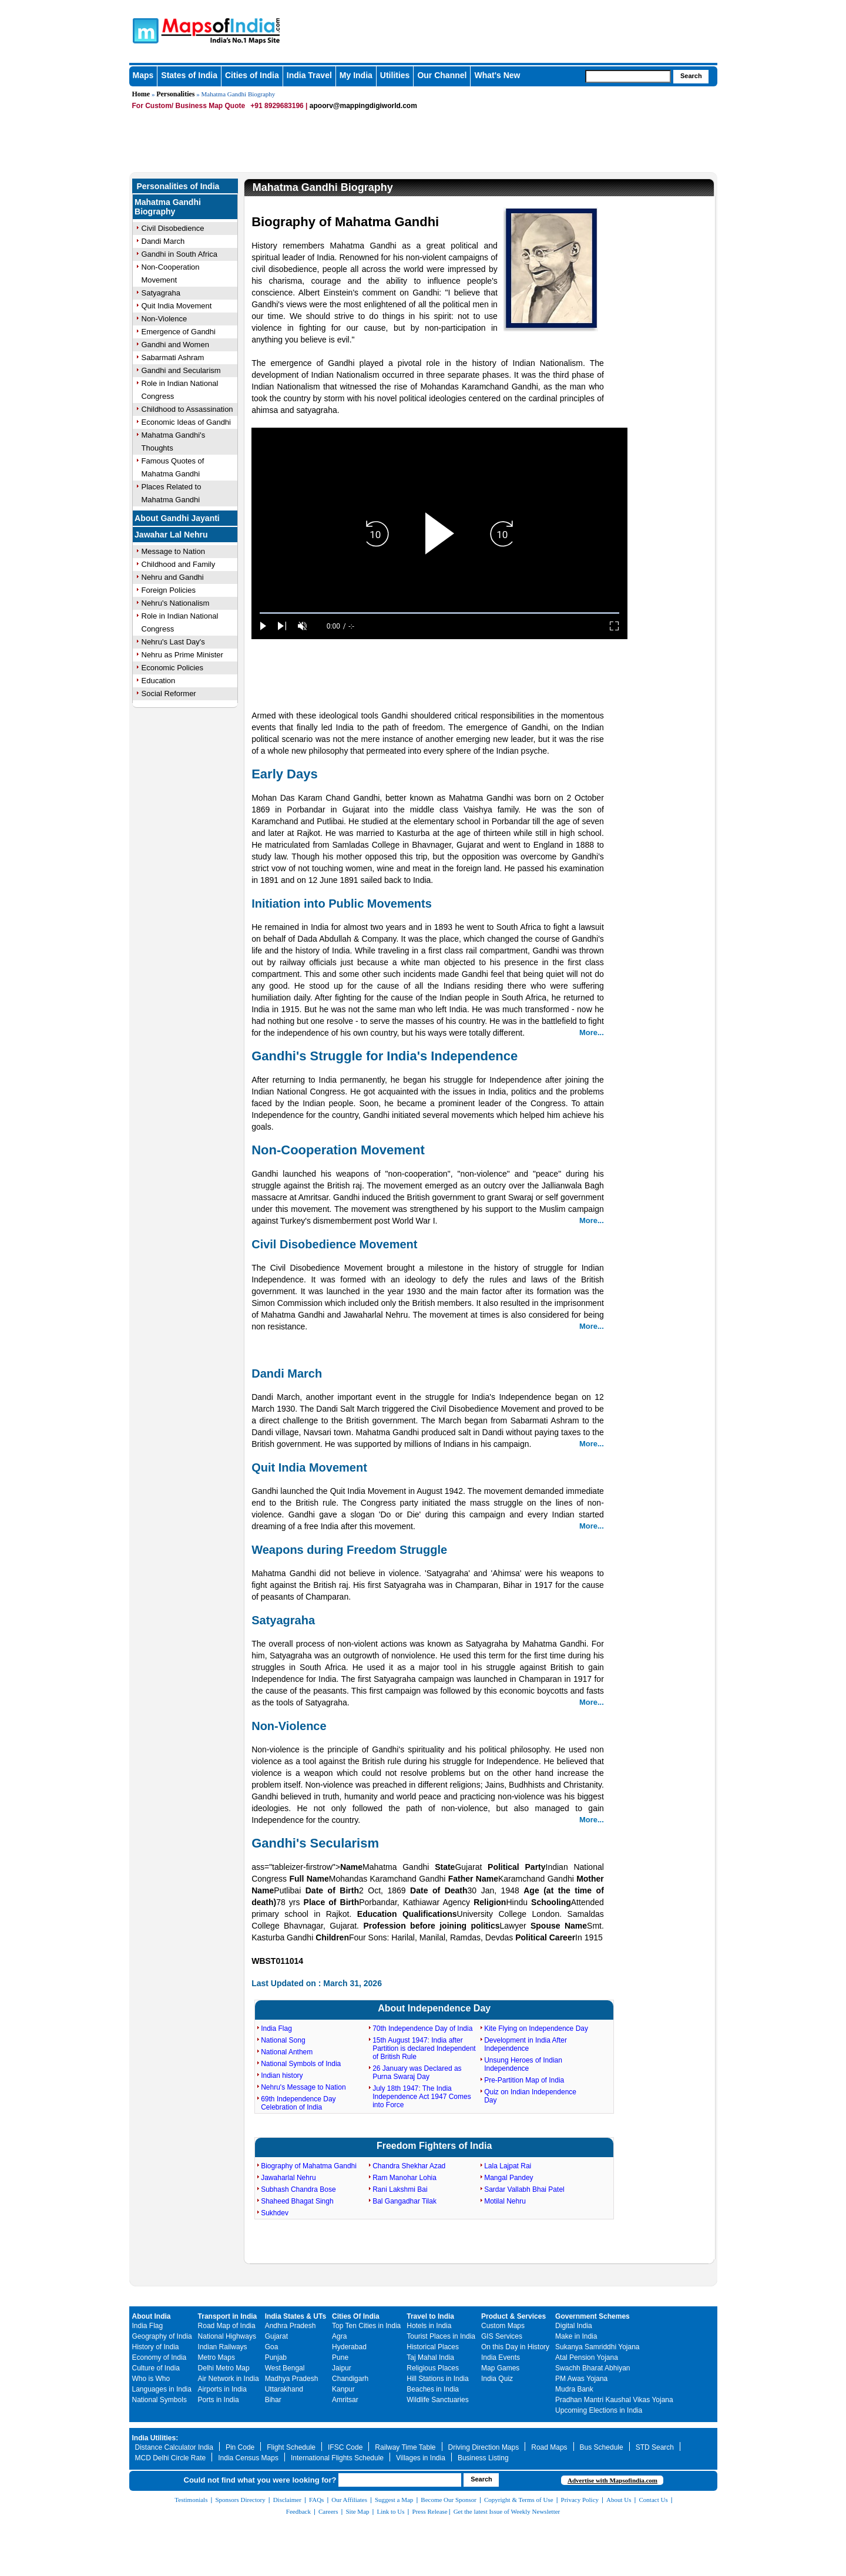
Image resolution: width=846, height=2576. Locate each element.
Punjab (276, 2357)
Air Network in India (228, 2379)
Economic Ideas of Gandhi (186, 422)
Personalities (175, 94)
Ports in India (218, 2400)
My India (356, 75)
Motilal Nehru (505, 2201)
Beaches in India (433, 2389)
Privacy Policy (580, 2499)
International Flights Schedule (337, 2458)
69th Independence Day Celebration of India (298, 2103)
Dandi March (163, 241)
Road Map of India (227, 2326)
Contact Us (653, 2499)
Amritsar (345, 2400)
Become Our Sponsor (448, 2499)
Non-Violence (164, 318)
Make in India (576, 2336)
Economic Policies (173, 667)
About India (151, 2316)
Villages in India (420, 2458)
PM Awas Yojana (581, 2379)
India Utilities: (155, 2438)
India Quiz (497, 2379)
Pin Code (240, 2447)
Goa (271, 2347)
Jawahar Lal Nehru (171, 534)
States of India (189, 75)
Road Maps (549, 2447)
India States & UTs (295, 2316)
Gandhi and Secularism (181, 370)
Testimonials (190, 2499)
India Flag (276, 2028)
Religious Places (433, 2368)
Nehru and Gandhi (173, 577)
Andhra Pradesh (290, 2326)
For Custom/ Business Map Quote (189, 106)
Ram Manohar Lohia (404, 2178)
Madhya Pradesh (291, 2379)
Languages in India (162, 2389)
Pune (340, 2357)
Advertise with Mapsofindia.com (612, 2480)
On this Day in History (515, 2347)
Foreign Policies (169, 590)
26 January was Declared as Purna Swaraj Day (416, 2072)
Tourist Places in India (441, 2336)
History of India (155, 2347)
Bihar (273, 2400)
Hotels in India (429, 2326)
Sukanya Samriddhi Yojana (597, 2347)
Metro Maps (216, 2357)
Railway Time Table (405, 2447)
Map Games (500, 2368)
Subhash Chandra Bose (298, 2189)
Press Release (430, 2511)
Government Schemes (592, 2316)
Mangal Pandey (508, 2178)
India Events (500, 2357)
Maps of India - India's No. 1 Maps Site (144, 30)
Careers (328, 2511)
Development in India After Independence (525, 2044)
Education (159, 680)
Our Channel (441, 75)
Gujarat (276, 2336)
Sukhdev (274, 2213)
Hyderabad (349, 2347)
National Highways (227, 2336)
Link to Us (391, 2511)
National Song (283, 2040)
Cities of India (252, 75)
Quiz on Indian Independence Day (530, 2096)
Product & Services (513, 2316)
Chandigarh (350, 2379)
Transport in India (227, 2316)
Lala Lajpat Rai (507, 2166)
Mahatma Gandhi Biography (168, 206)
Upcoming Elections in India (598, 2410)
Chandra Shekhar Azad (408, 2166)
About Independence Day (434, 2008)
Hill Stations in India (437, 2379)
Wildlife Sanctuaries (437, 2400)
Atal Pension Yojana (586, 2357)
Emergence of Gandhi (179, 331)
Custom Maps (503, 2326)
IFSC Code (345, 2447)
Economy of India (159, 2357)
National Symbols (159, 2400)
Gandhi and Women (175, 344)
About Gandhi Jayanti (177, 518)
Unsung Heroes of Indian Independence (523, 2064)
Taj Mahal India (430, 2357)
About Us (618, 2499)
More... (591, 1032)
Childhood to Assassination (187, 409)
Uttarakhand (284, 2389)
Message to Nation (173, 551)
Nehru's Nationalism (176, 603)
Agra (339, 2336)
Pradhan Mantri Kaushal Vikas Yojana (614, 2400)
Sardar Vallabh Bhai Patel (524, 2189)
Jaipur (341, 2368)
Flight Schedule (291, 2447)
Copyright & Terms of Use (518, 2499)
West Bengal (285, 2368)
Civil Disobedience (173, 228)
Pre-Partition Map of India (524, 2080)
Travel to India (430, 2316)
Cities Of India (356, 2316)
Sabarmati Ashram (173, 357)
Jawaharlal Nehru (288, 2178)
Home (141, 94)
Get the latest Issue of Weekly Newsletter (507, 2511)
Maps (143, 75)
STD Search (655, 2447)
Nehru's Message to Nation (303, 2087)
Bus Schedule (601, 2447)
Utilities (395, 75)
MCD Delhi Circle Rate (170, 2458)
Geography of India (162, 2336)
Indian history (282, 2075)
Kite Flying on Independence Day (536, 2028)
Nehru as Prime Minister (182, 654)
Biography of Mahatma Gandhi (309, 2166)
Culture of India (156, 2368)
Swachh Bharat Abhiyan (592, 2368)
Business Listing (483, 2458)
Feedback (298, 2511)
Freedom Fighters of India (434, 2146)
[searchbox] (628, 76)
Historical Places (433, 2347)
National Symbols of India (301, 2064)
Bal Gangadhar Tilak (404, 2201)
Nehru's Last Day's (173, 641)
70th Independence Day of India (422, 2028)
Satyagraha (161, 292)
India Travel (309, 75)
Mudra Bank (574, 2389)
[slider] (439, 613)
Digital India (573, 2326)
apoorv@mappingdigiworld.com (363, 106)
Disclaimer (287, 2499)
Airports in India (222, 2389)
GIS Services (501, 2336)
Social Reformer (169, 693)
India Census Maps (248, 2458)
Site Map (357, 2511)
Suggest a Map (394, 2499)
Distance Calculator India (174, 2447)
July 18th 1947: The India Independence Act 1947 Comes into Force (421, 2096)
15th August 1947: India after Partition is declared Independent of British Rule (423, 2048)
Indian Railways (222, 2347)
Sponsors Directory (240, 2499)
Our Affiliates (349, 2499)
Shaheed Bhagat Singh (297, 2201)
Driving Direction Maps (483, 2447)
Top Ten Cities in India (366, 2326)
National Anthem (287, 2052)
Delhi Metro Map (224, 2368)
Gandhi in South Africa (179, 254)
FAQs (316, 2499)
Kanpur (343, 2389)
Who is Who (151, 2379)
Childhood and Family (179, 564)
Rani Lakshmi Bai (399, 2189)
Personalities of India (178, 186)
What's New (497, 75)
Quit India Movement (177, 305)
